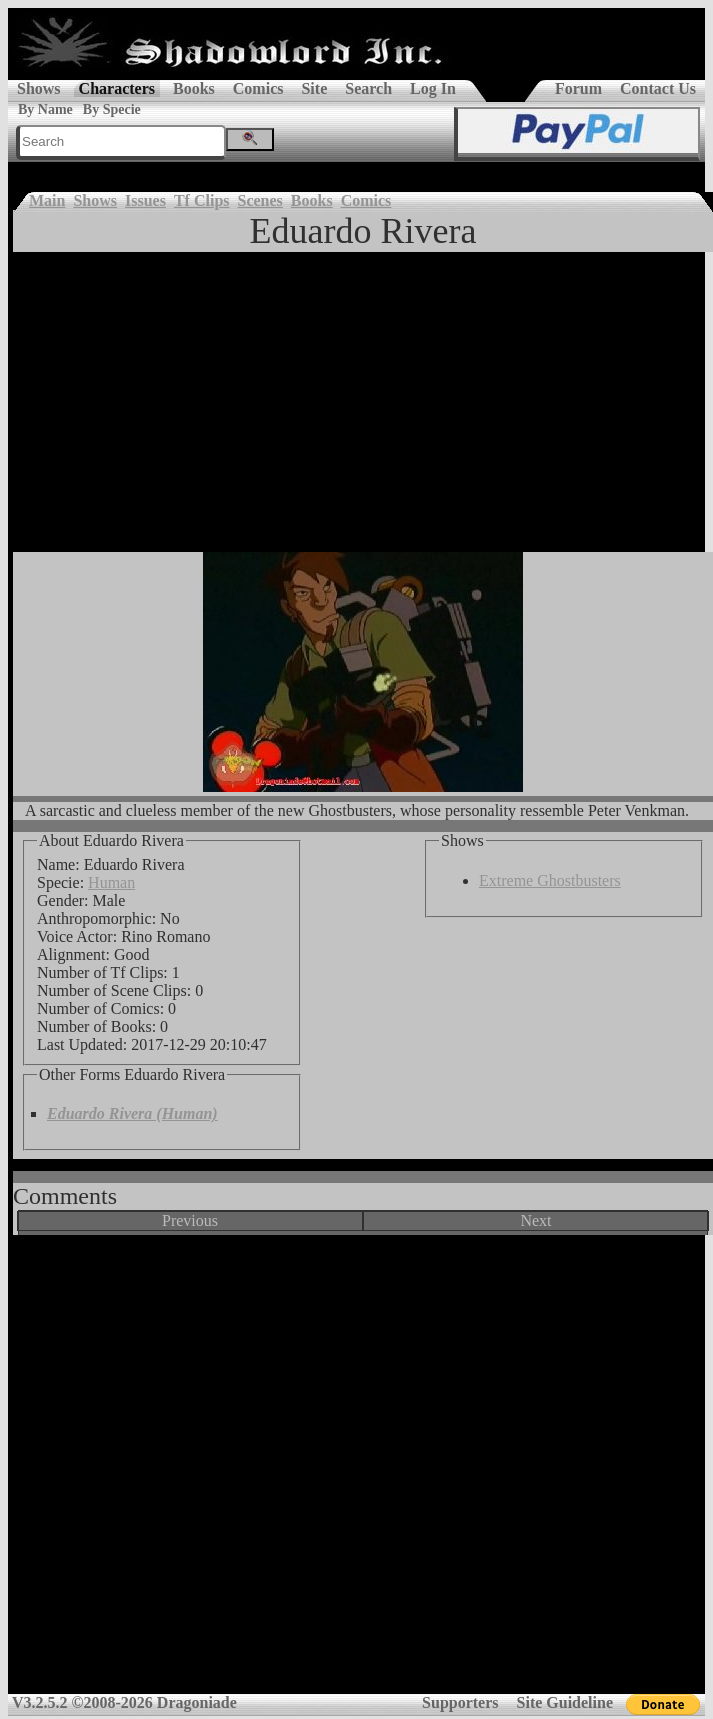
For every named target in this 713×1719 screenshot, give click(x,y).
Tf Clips (202, 200)
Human (111, 882)
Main (47, 200)
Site (314, 88)
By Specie (112, 109)
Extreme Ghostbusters (550, 880)
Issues (145, 200)
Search (368, 88)
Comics (258, 88)
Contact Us (658, 88)
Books (194, 88)
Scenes (260, 200)
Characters (117, 88)
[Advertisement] (363, 402)
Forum (578, 88)
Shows (39, 88)
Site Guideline (565, 1702)
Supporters (460, 1702)
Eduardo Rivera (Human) (132, 1113)
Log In (433, 88)
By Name (45, 109)
